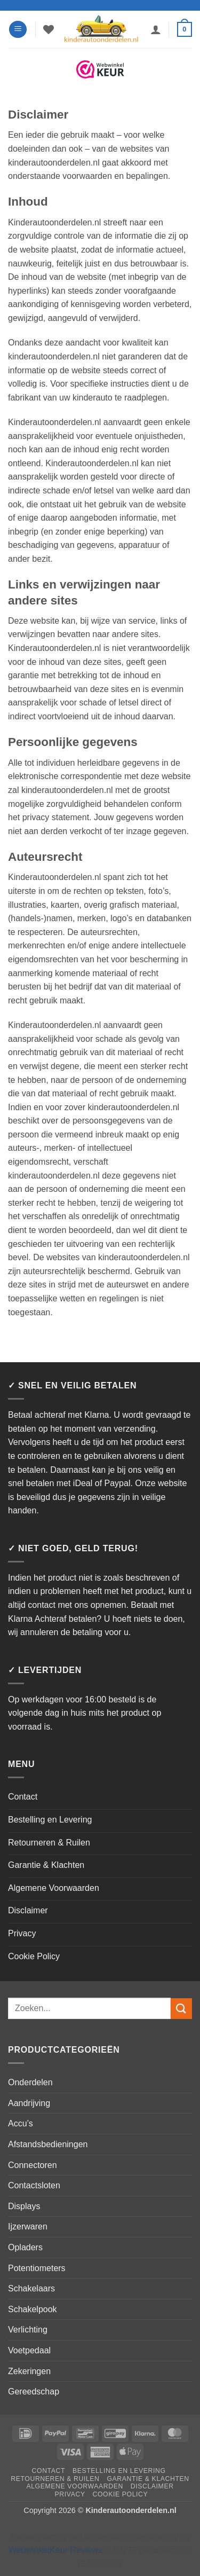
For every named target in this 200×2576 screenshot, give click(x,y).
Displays (24, 2206)
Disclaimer (28, 1910)
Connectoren (32, 2165)
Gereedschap (33, 2391)
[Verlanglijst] (48, 29)
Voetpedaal (29, 2350)
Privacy (22, 1933)
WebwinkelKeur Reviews (55, 2550)
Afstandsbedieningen (47, 2144)
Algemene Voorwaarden (53, 1887)
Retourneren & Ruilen (49, 1842)
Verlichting (27, 2329)
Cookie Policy (34, 1956)
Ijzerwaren (27, 2226)
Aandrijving (29, 2103)
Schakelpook (32, 2309)
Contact (22, 1796)
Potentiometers (37, 2268)
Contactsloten (34, 2185)
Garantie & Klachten (46, 1865)
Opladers (25, 2247)
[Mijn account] (155, 29)
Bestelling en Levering (50, 1819)
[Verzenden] (181, 2008)
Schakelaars (31, 2288)
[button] (18, 29)
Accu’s (20, 2123)
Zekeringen (29, 2371)
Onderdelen (30, 2082)
